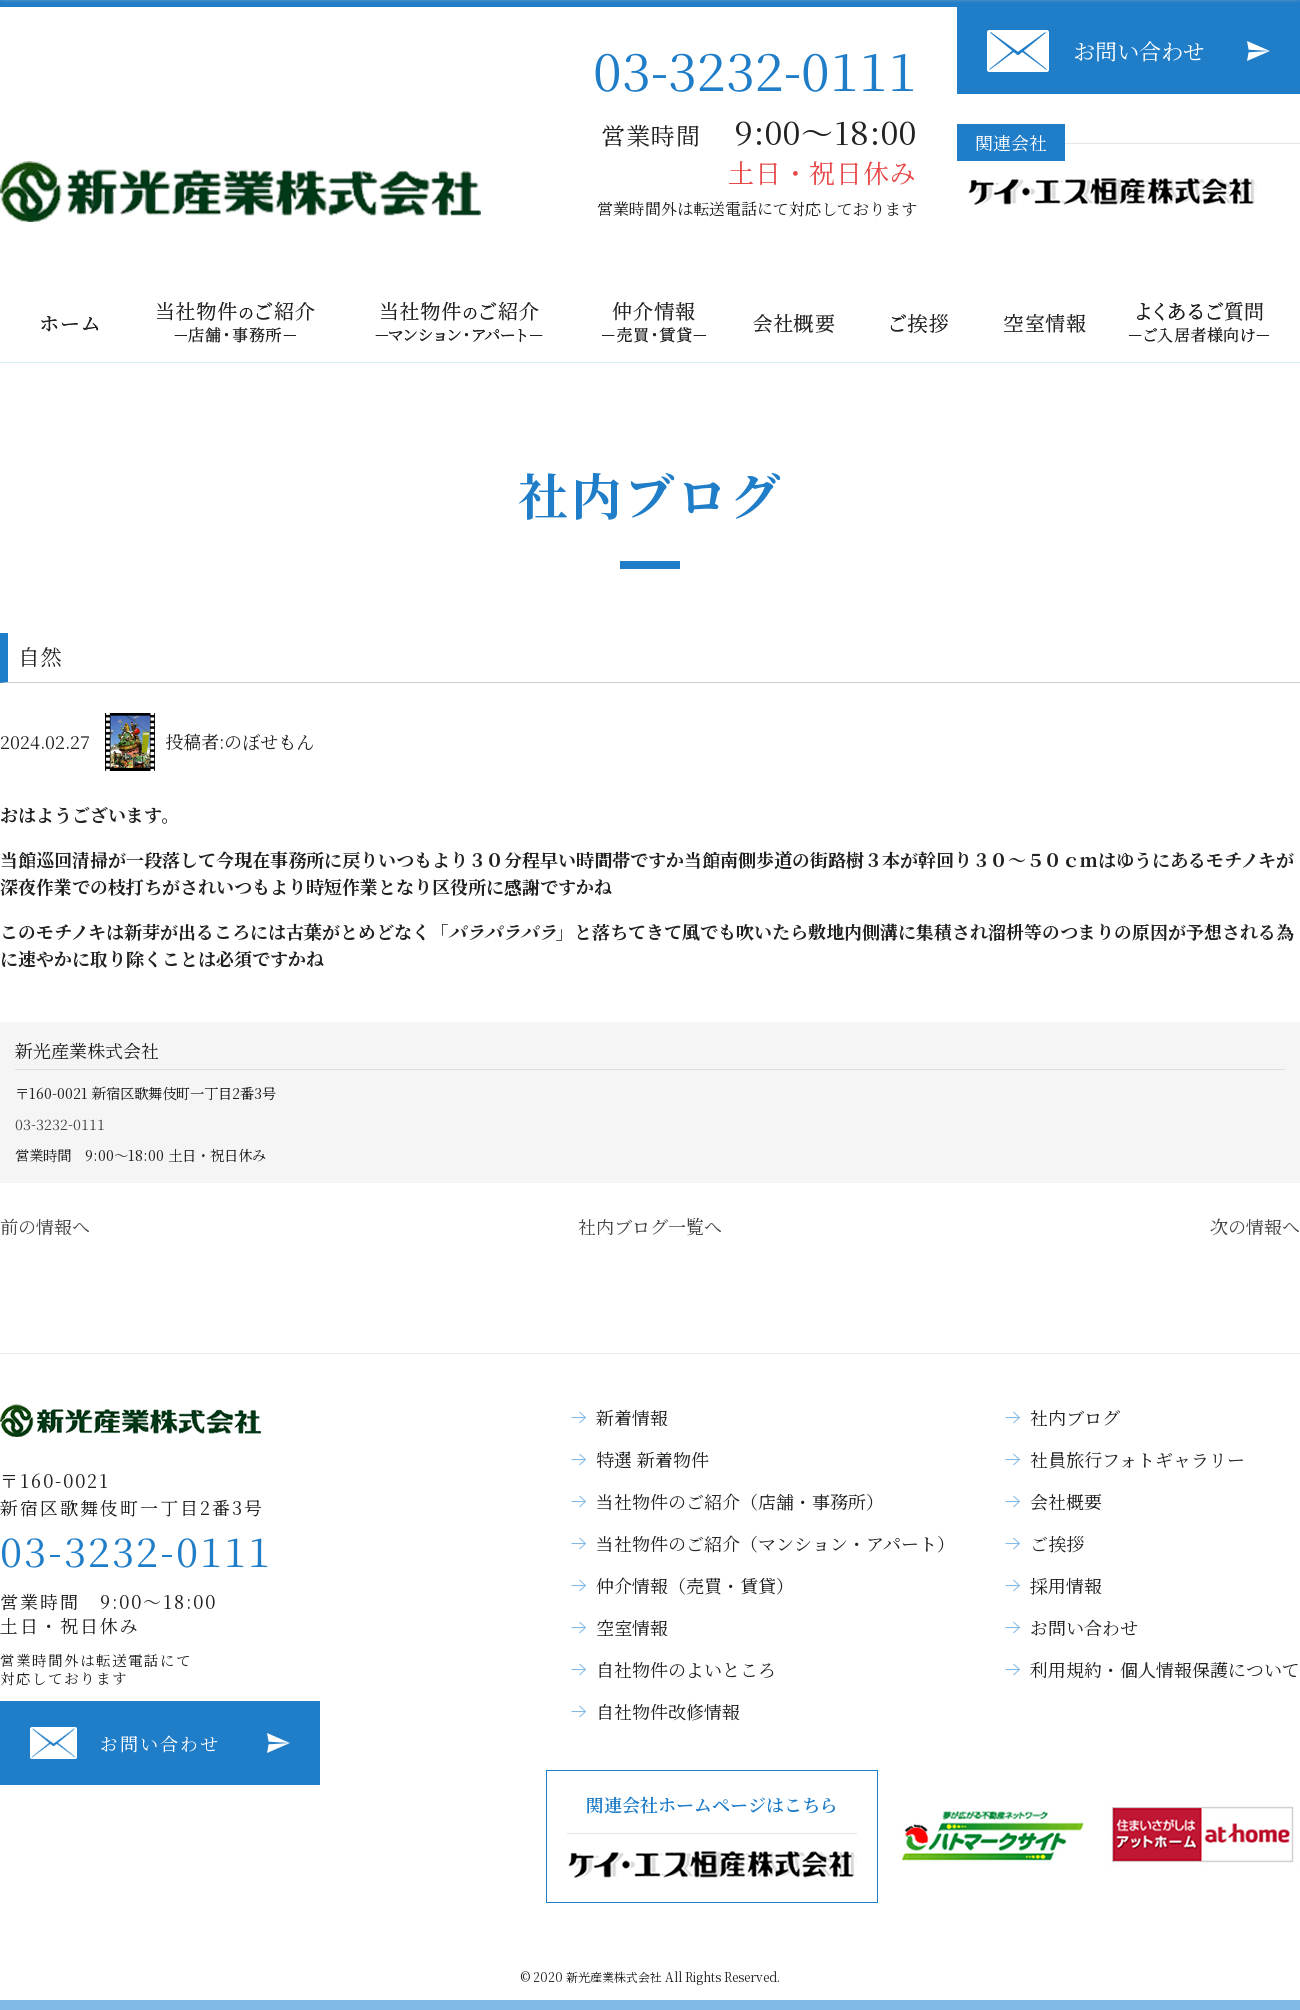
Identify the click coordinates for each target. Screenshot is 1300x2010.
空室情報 (632, 1627)
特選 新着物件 (652, 1459)
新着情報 (632, 1417)
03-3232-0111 (755, 68)
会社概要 (1066, 1501)
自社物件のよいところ (686, 1669)
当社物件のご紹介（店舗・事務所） (740, 1501)
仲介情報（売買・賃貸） (695, 1585)
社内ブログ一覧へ (650, 1226)
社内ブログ (1075, 1417)
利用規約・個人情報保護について (1165, 1669)
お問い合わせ (1139, 50)
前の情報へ (45, 1226)
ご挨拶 (1057, 1543)
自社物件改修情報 (668, 1711)
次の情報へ (1255, 1226)
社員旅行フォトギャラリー (1137, 1459)
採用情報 (1066, 1585)
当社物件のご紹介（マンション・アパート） (775, 1543)
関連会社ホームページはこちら (712, 1836)
